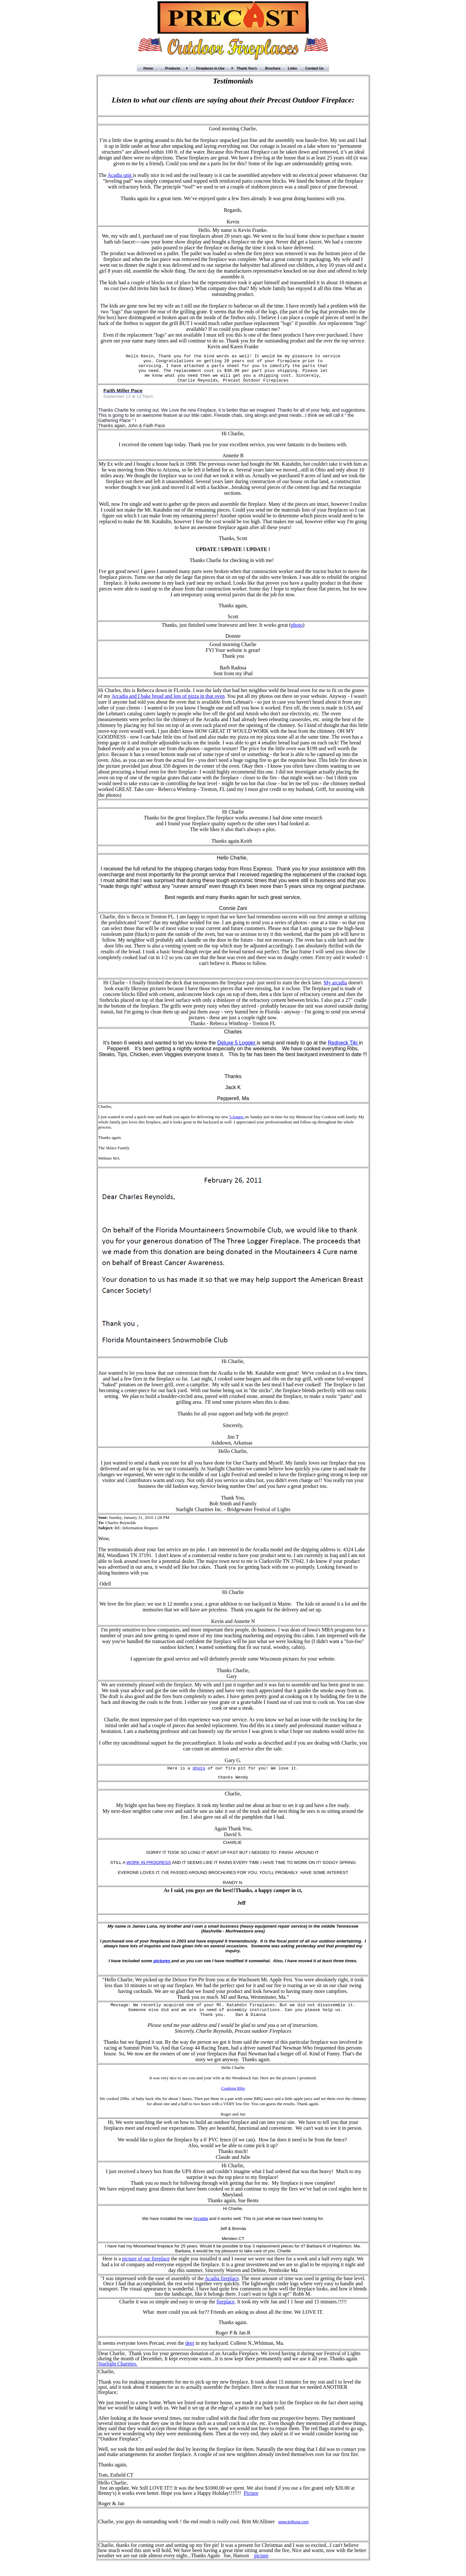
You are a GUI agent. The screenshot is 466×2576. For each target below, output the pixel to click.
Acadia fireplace (222, 2289)
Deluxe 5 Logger (237, 1048)
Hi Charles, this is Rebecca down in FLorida (144, 696)
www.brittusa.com (293, 2532)
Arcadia (200, 2229)
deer (189, 2353)
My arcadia (335, 988)
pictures (162, 1968)
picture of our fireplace (146, 2269)
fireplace (225, 2312)
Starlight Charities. (118, 2374)
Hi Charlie (114, 988)
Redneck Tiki (343, 1048)
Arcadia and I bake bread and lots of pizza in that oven (168, 702)
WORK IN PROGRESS (148, 1870)
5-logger (237, 1122)
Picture (251, 2503)
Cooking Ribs (233, 2098)
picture (261, 2566)
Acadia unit (120, 175)
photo (297, 630)
